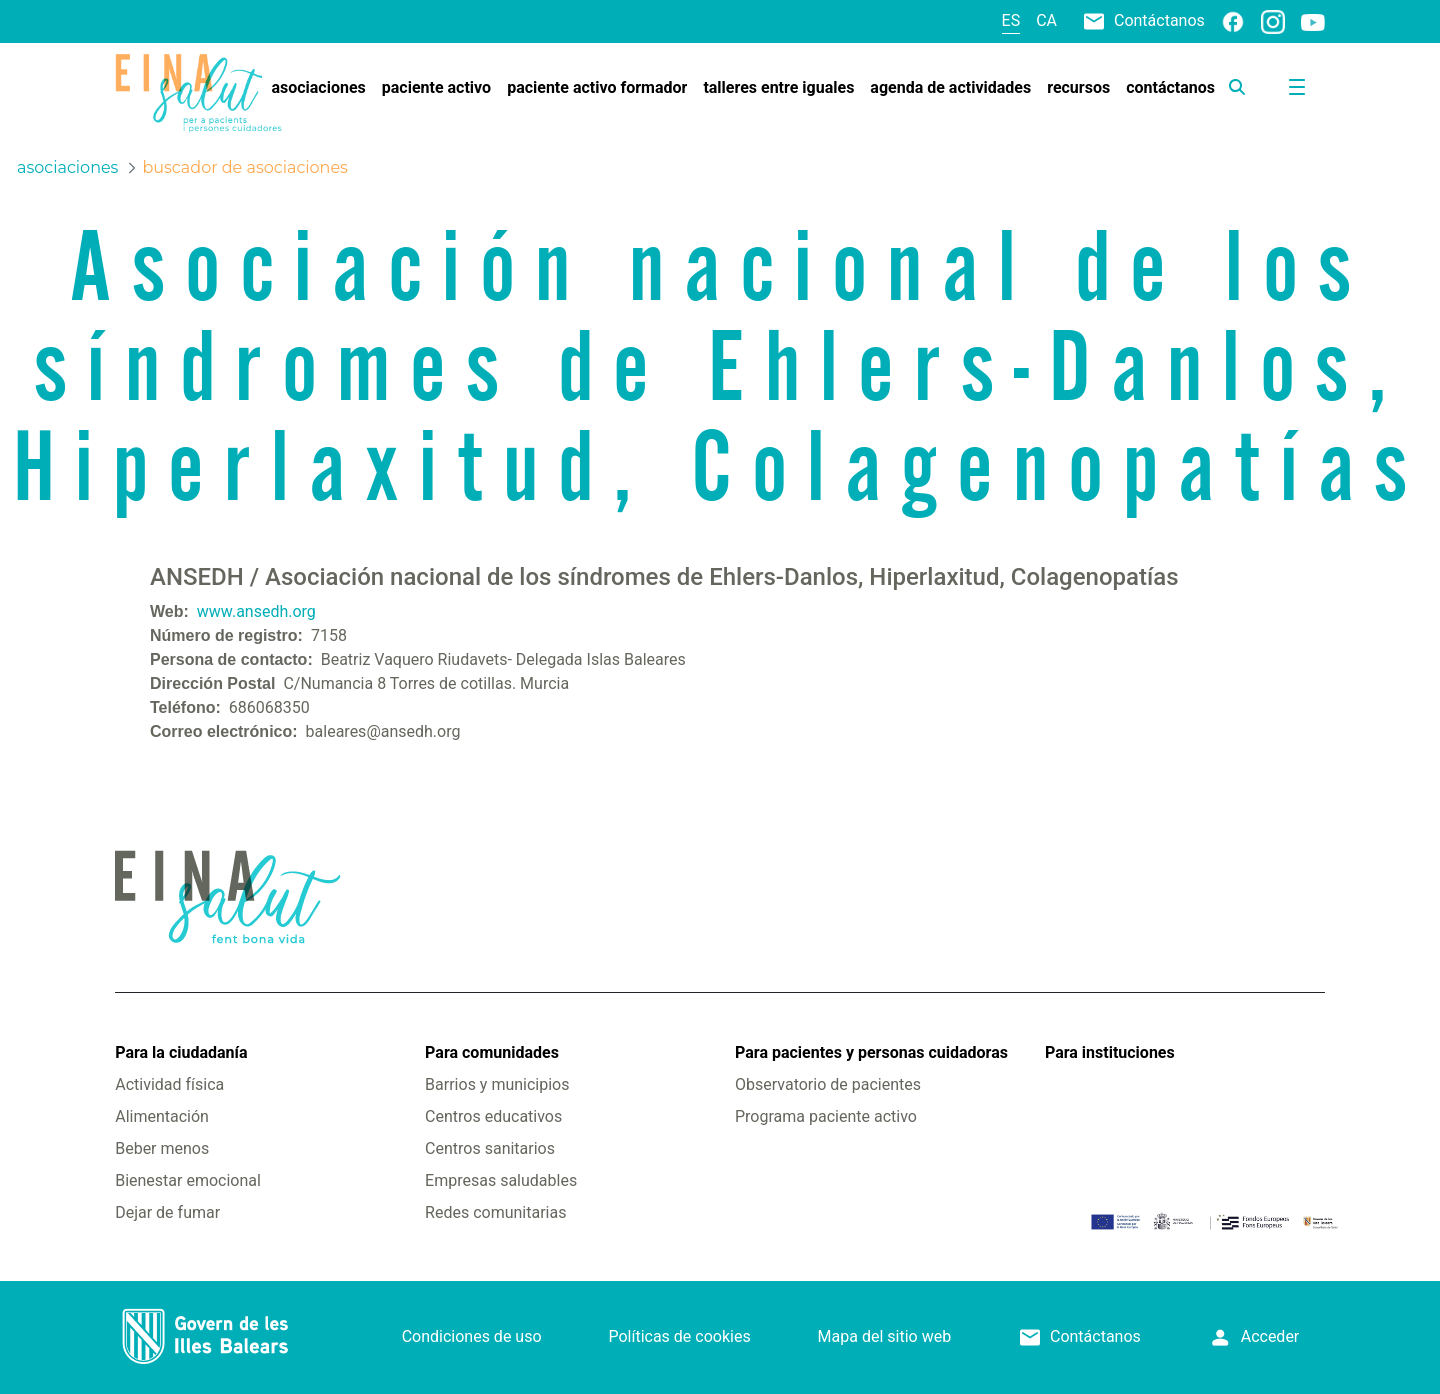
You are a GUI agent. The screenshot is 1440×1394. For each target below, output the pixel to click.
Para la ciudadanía (181, 1052)
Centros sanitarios (490, 1148)
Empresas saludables (501, 1180)
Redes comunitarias (495, 1212)
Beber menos (162, 1148)
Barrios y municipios (497, 1084)
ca (1046, 20)
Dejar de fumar (167, 1212)
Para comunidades (492, 1052)
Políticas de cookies (679, 1336)
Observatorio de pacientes (828, 1084)
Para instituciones (1110, 1052)
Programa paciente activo (826, 1116)
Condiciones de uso (472, 1336)
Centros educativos (493, 1116)
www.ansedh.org (256, 611)
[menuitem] (318, 88)
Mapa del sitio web (885, 1336)
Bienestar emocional (188, 1180)
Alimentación (162, 1116)
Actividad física (169, 1084)
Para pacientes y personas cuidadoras (871, 1052)
